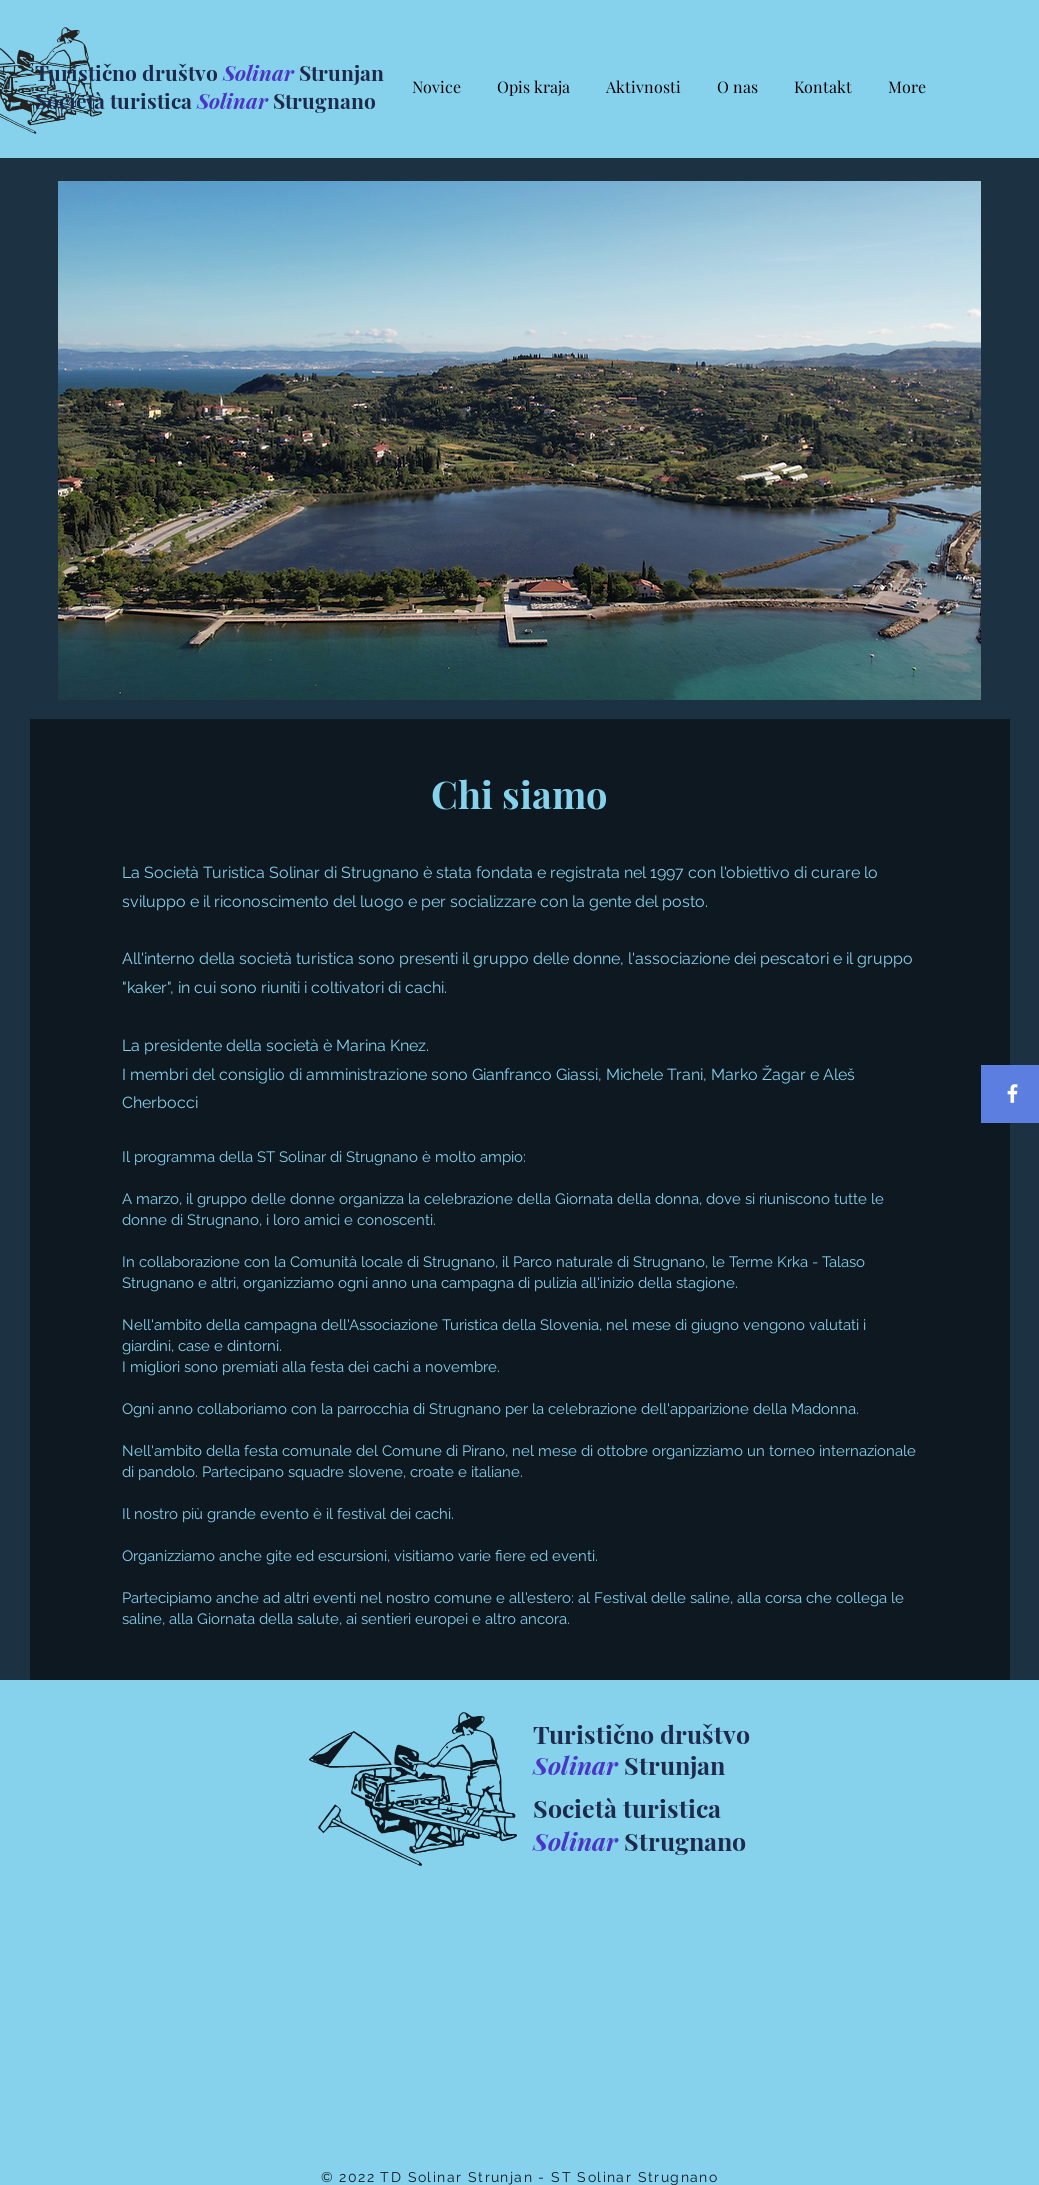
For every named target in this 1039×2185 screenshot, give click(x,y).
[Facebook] (1012, 1093)
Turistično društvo (129, 72)
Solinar (258, 72)
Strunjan (671, 1764)
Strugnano (322, 100)
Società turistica (116, 100)
